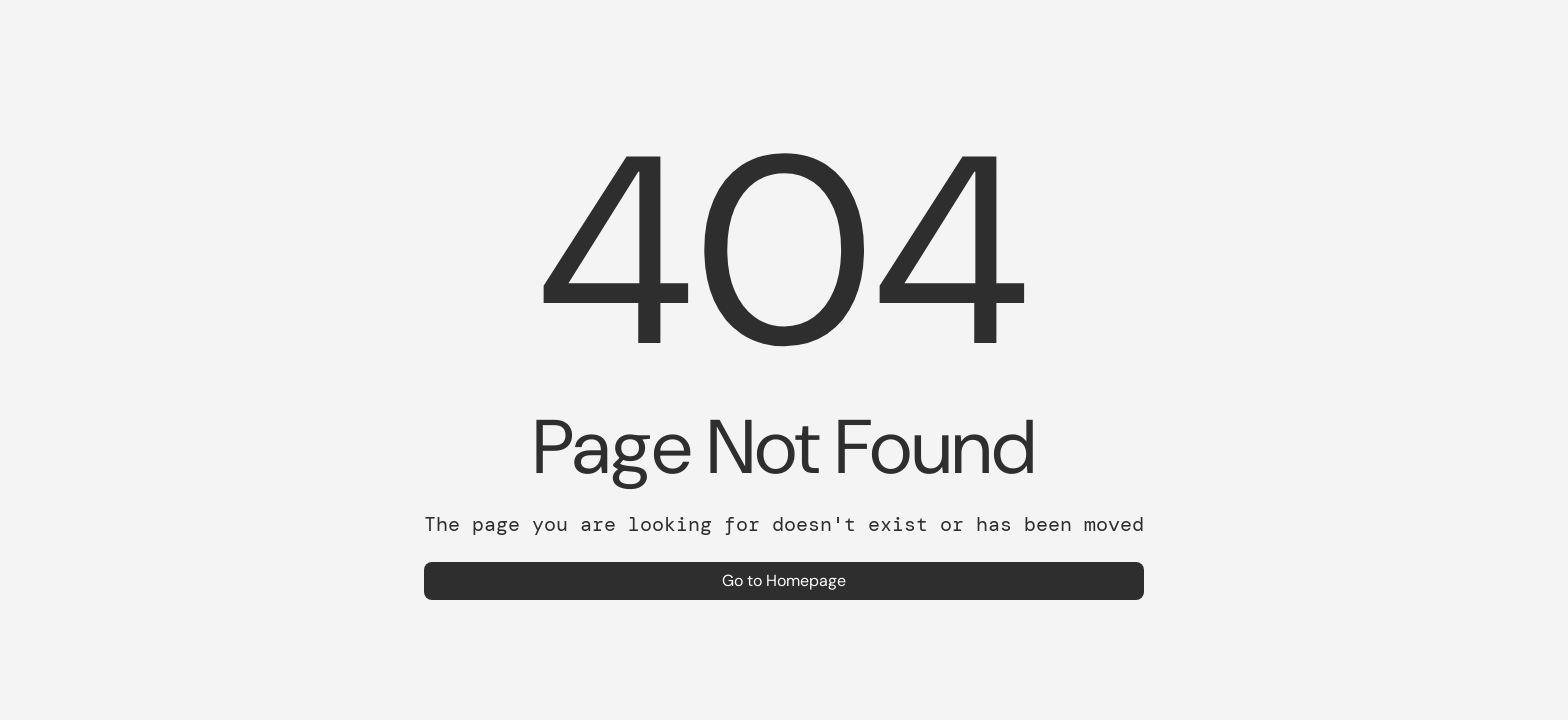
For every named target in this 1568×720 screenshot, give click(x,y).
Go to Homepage (784, 580)
